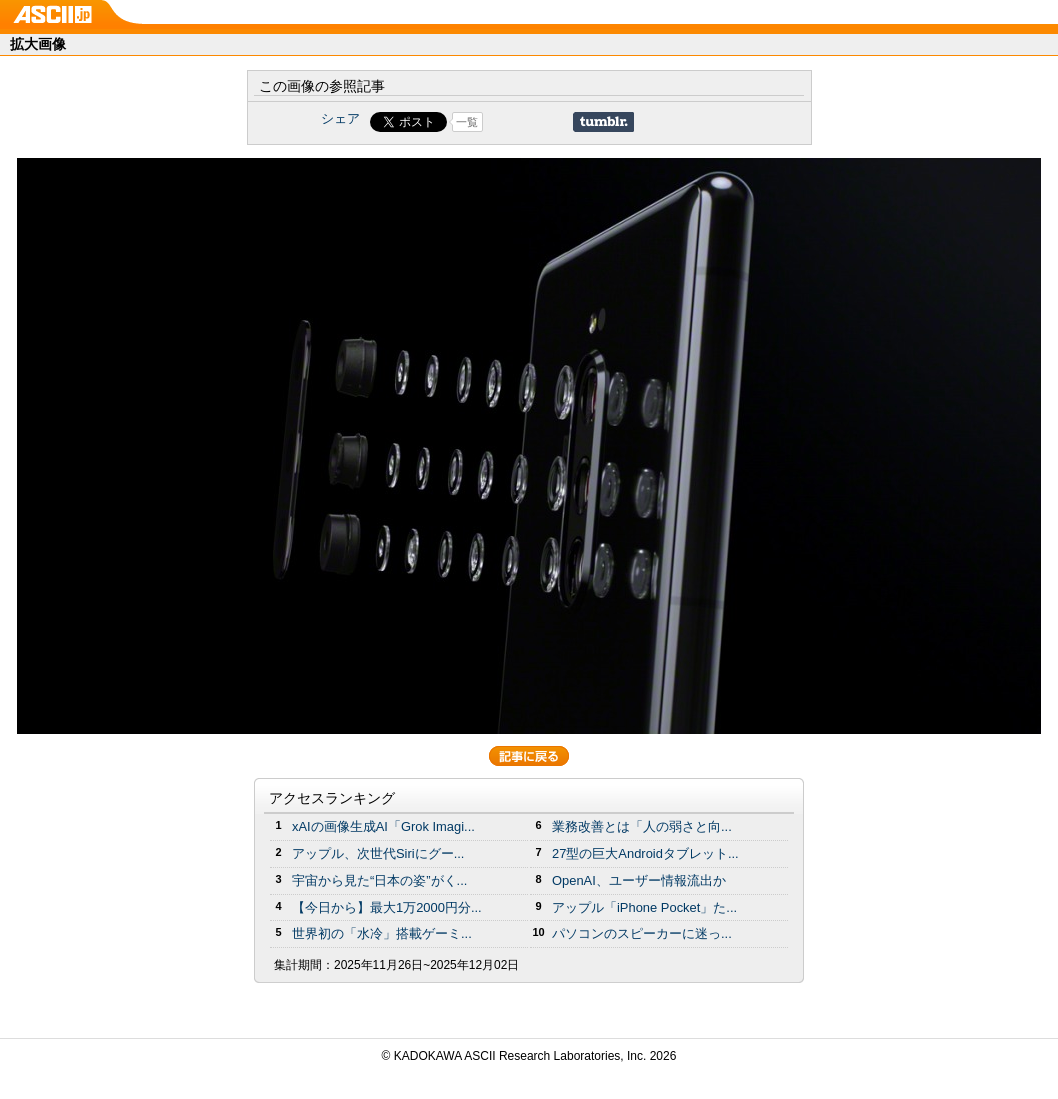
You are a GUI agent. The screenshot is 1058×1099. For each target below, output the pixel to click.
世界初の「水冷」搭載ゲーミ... (382, 933)
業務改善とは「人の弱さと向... (642, 826)
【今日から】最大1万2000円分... (387, 907)
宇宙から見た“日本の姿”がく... (379, 880)
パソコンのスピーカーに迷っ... (642, 933)
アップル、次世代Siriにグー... (378, 853)
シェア (340, 118)
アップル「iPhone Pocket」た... (644, 907)
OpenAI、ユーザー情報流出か (639, 880)
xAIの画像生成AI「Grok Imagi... (383, 826)
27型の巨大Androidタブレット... (645, 853)
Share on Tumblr (603, 122)
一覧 (467, 122)
